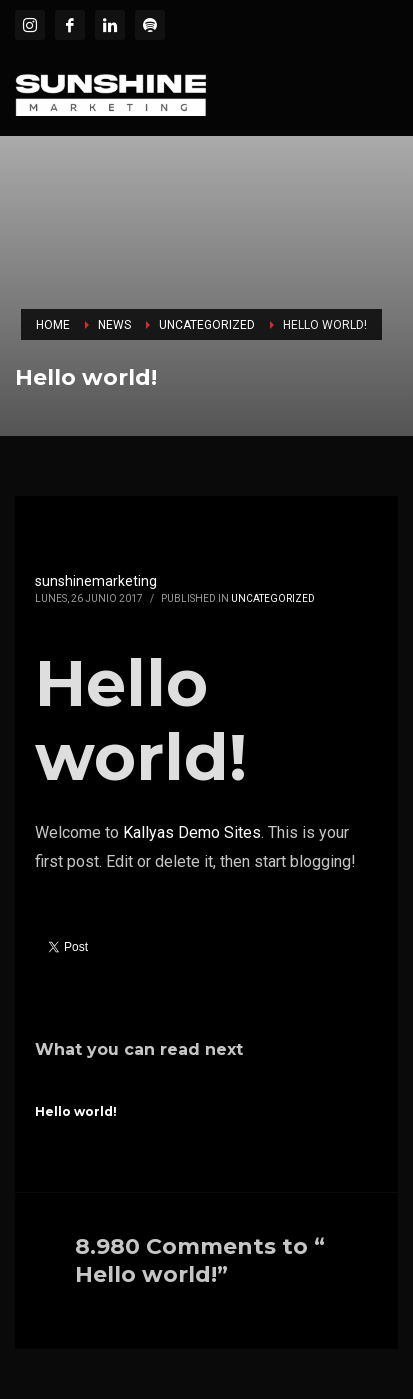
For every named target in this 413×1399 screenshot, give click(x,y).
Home (53, 325)
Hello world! (76, 1111)
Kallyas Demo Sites (192, 832)
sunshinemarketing (96, 581)
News (114, 325)
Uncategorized (207, 325)
